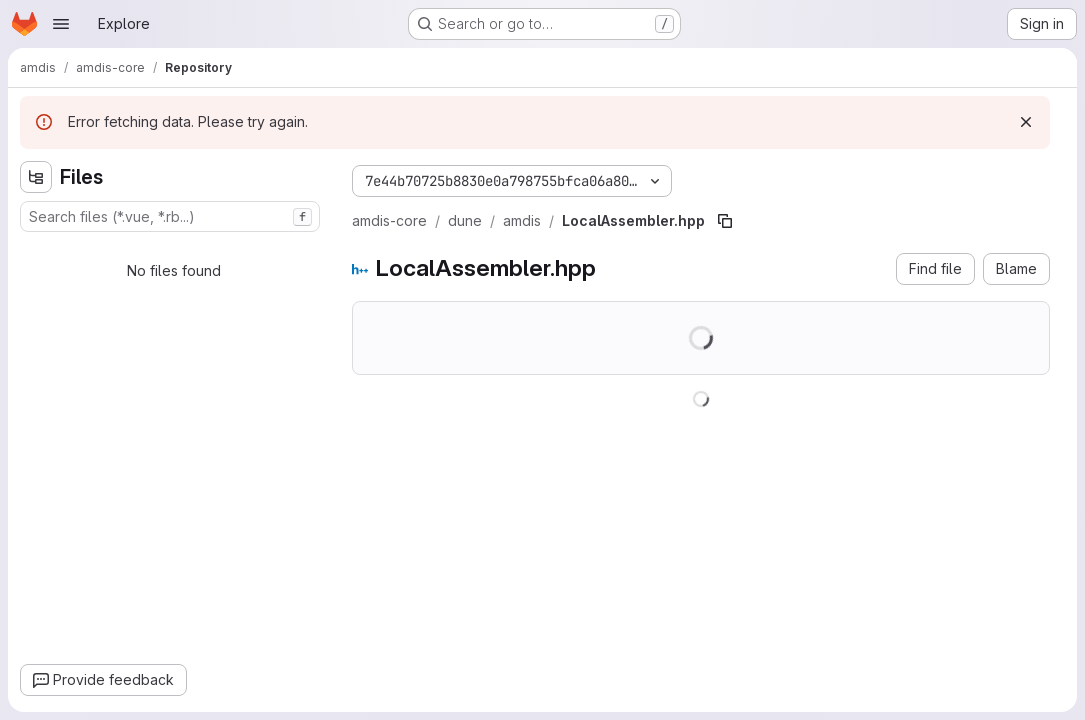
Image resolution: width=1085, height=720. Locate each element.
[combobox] (170, 216)
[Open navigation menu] (61, 24)
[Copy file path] (725, 221)
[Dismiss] (1026, 122)
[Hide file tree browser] (36, 177)
